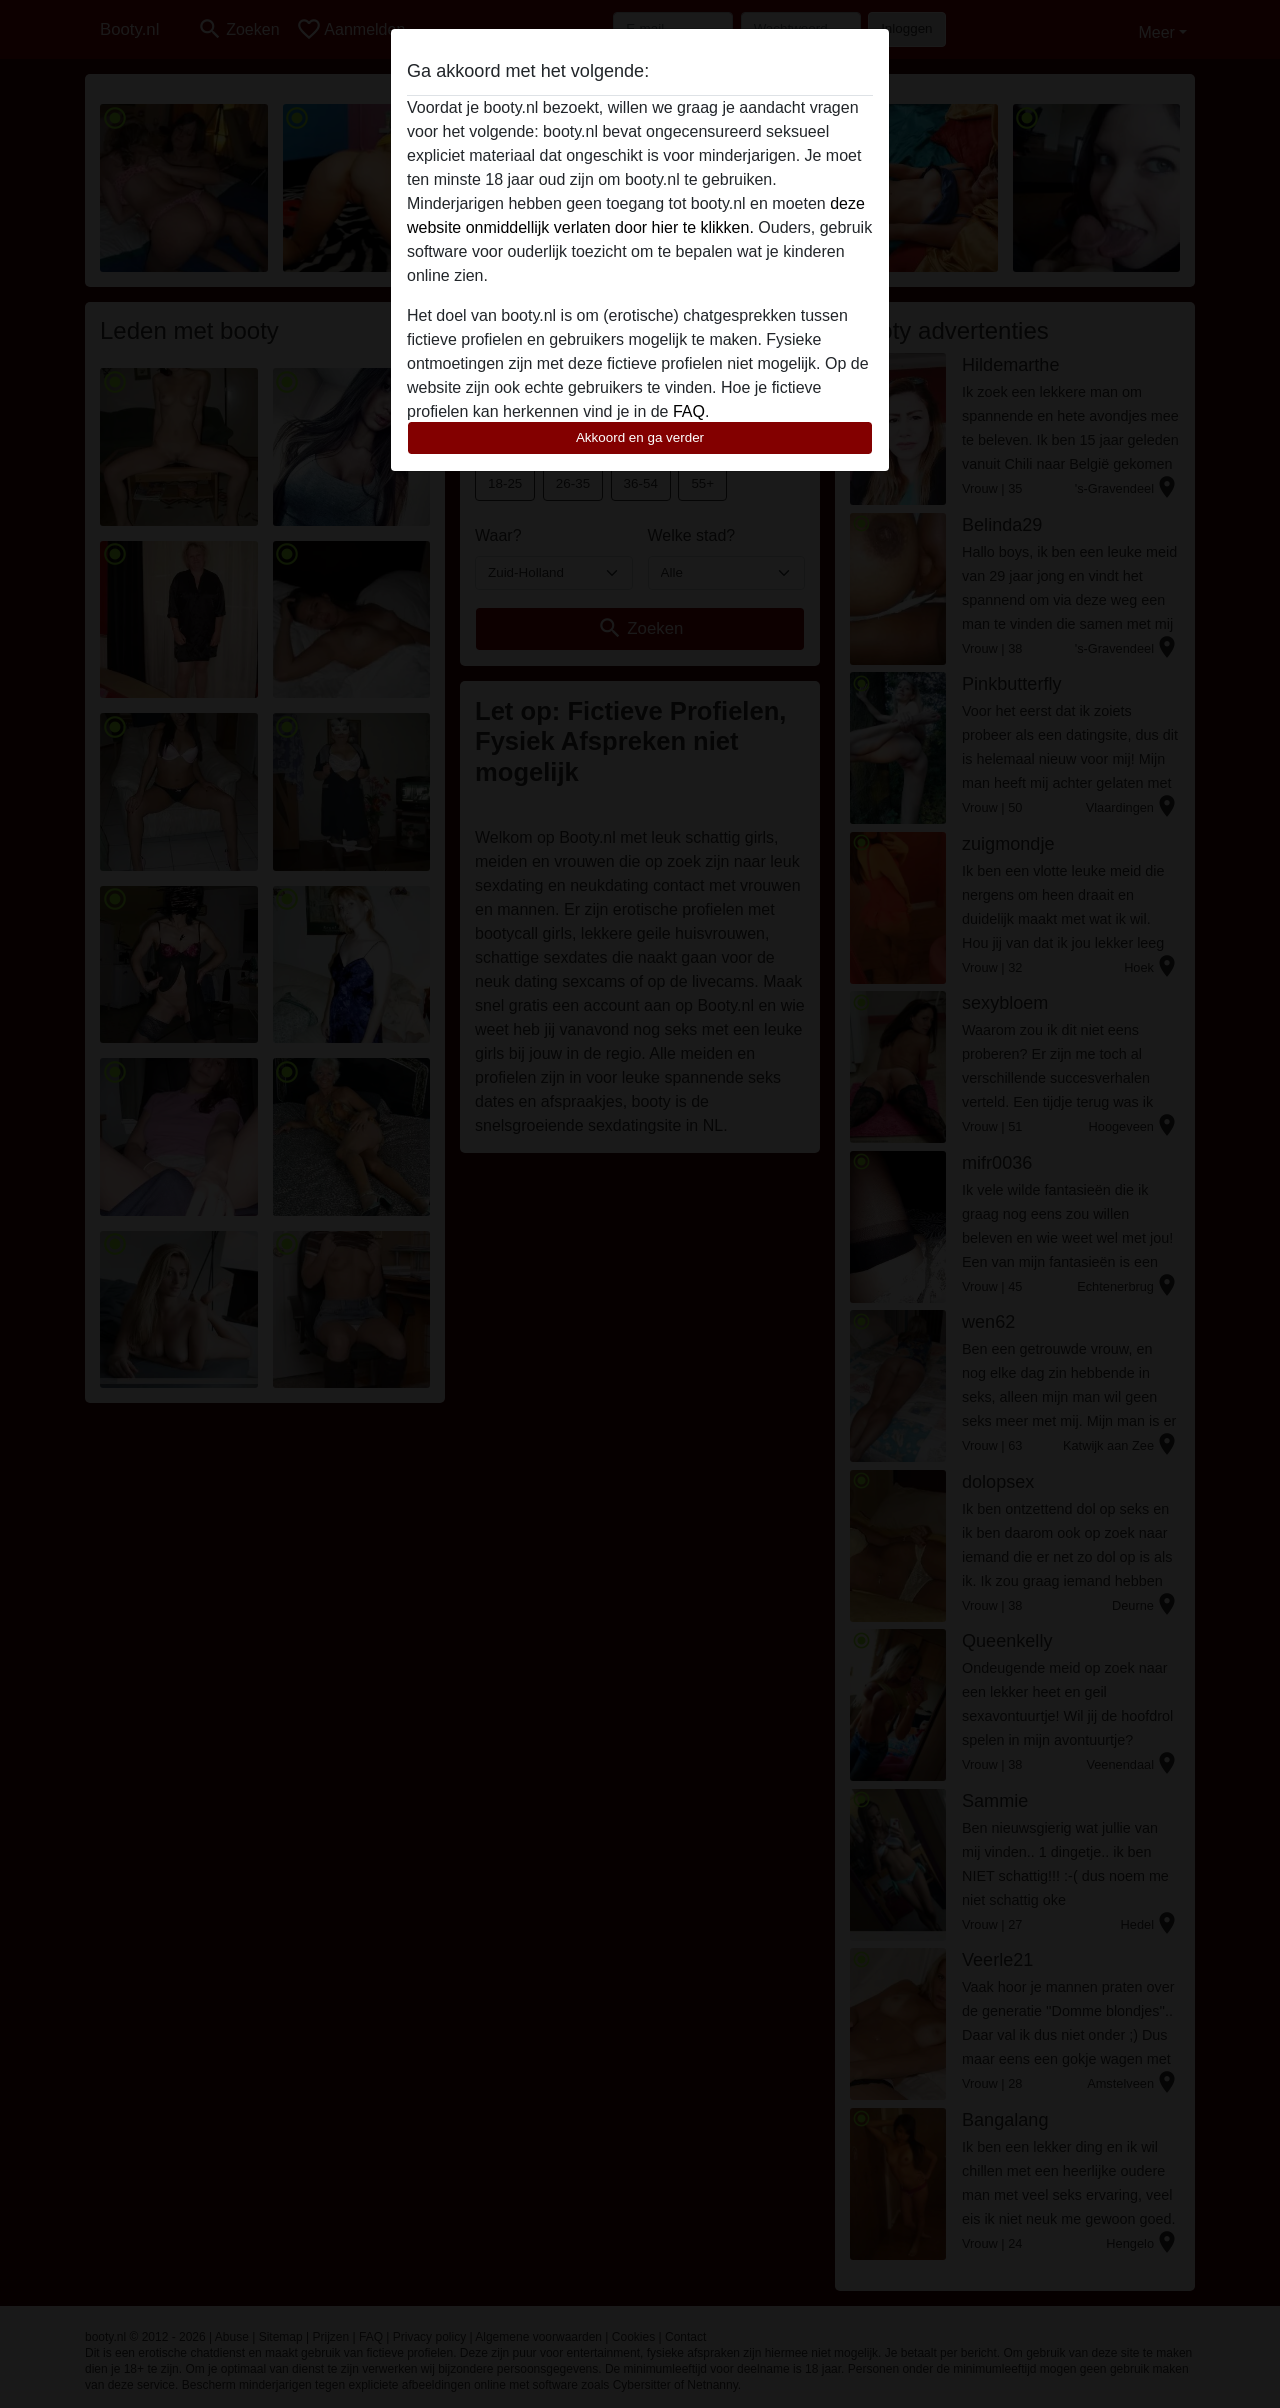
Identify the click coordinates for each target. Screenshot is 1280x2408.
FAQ (689, 411)
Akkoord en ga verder (640, 437)
